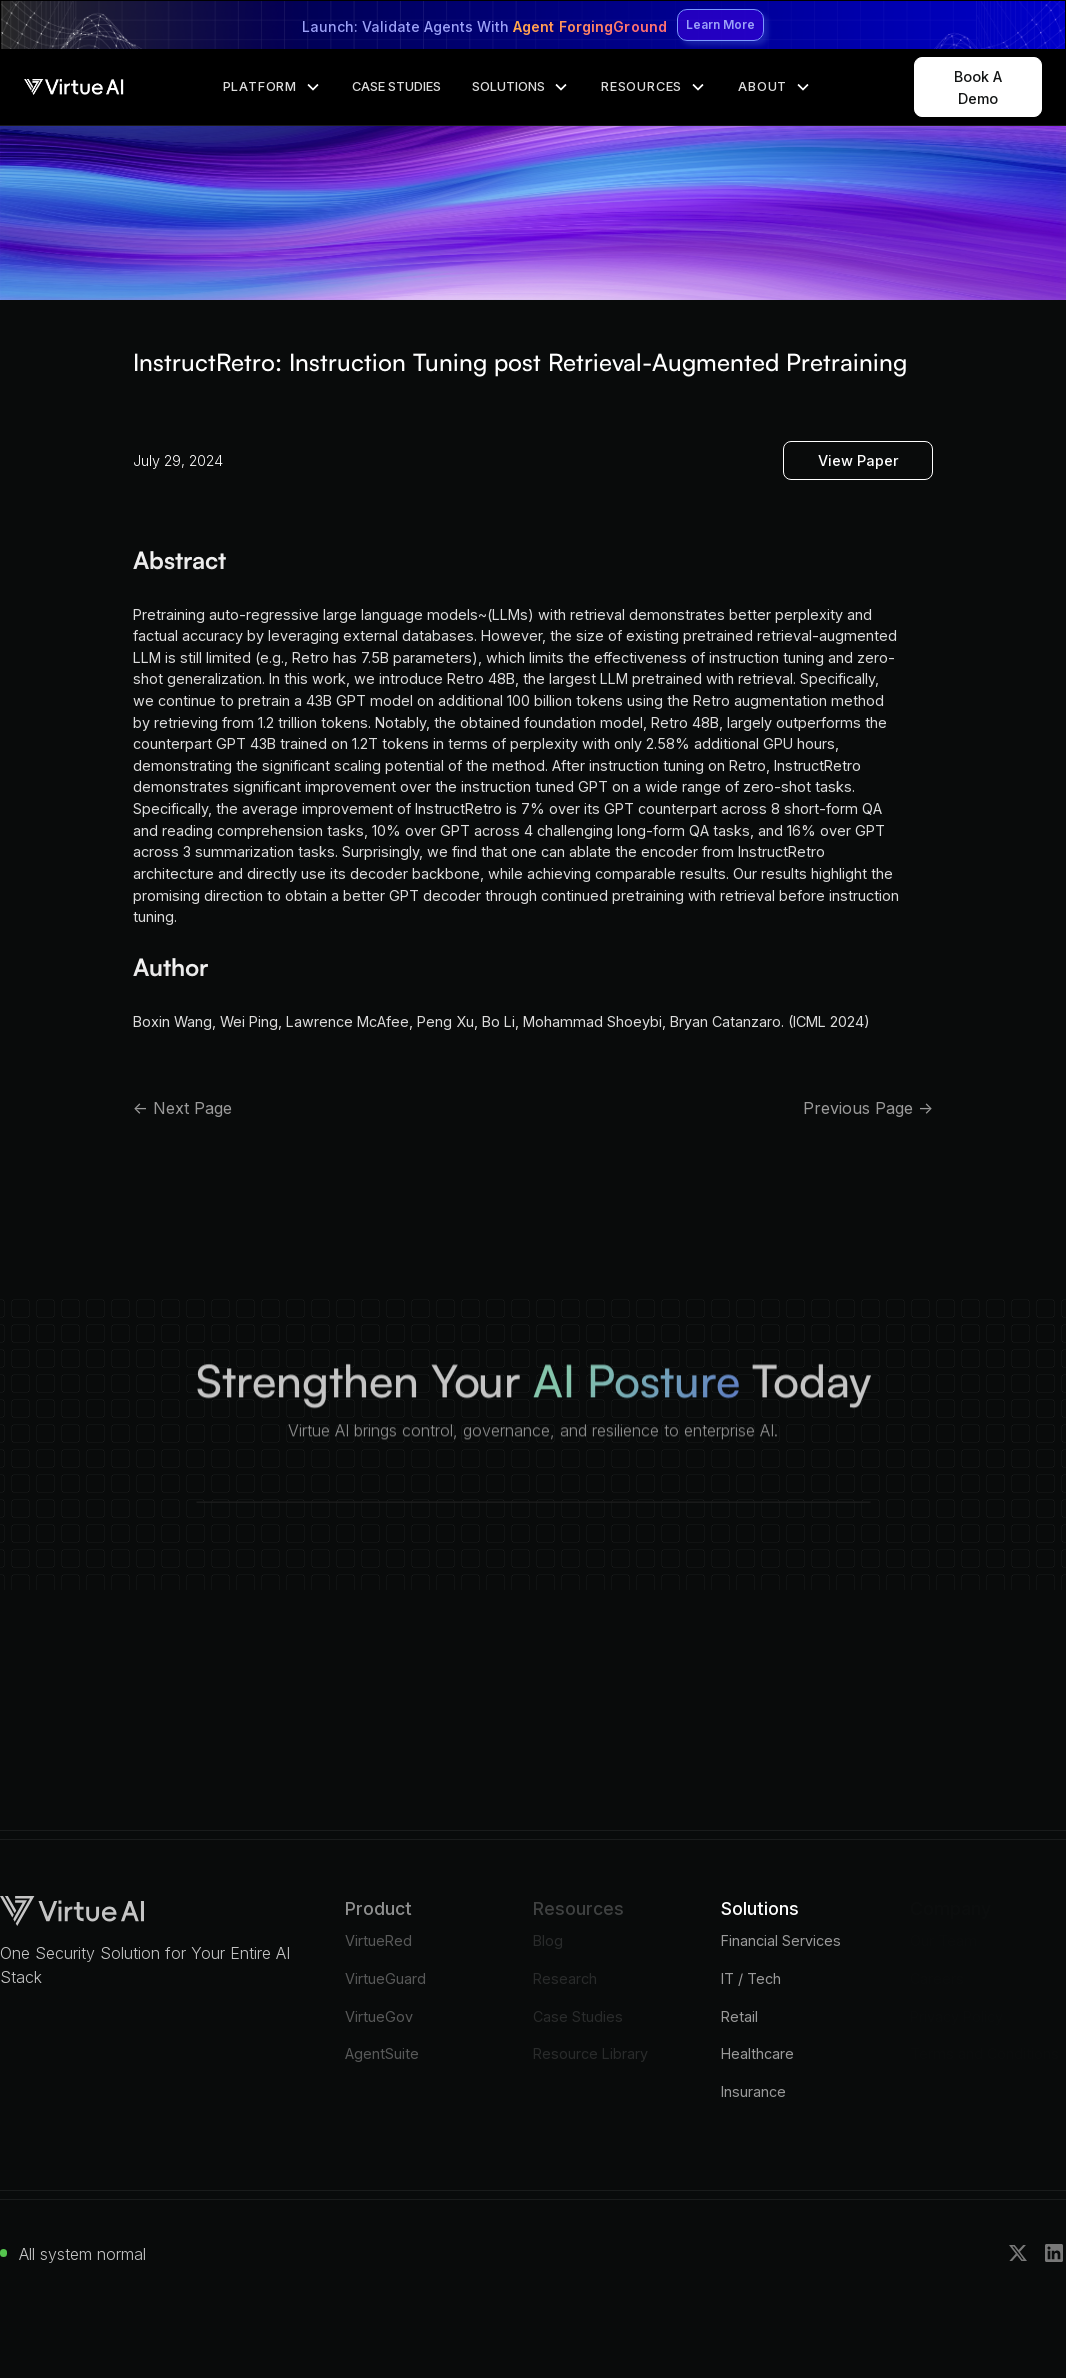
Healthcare (757, 2053)
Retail (739, 2016)
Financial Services (781, 1940)
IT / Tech (751, 1978)
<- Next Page (182, 1108)
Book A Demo (978, 87)
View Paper (858, 460)
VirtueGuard (385, 1978)
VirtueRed (378, 1940)
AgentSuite (382, 2053)
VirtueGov (379, 2016)
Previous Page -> (868, 1108)
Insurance (753, 2091)
